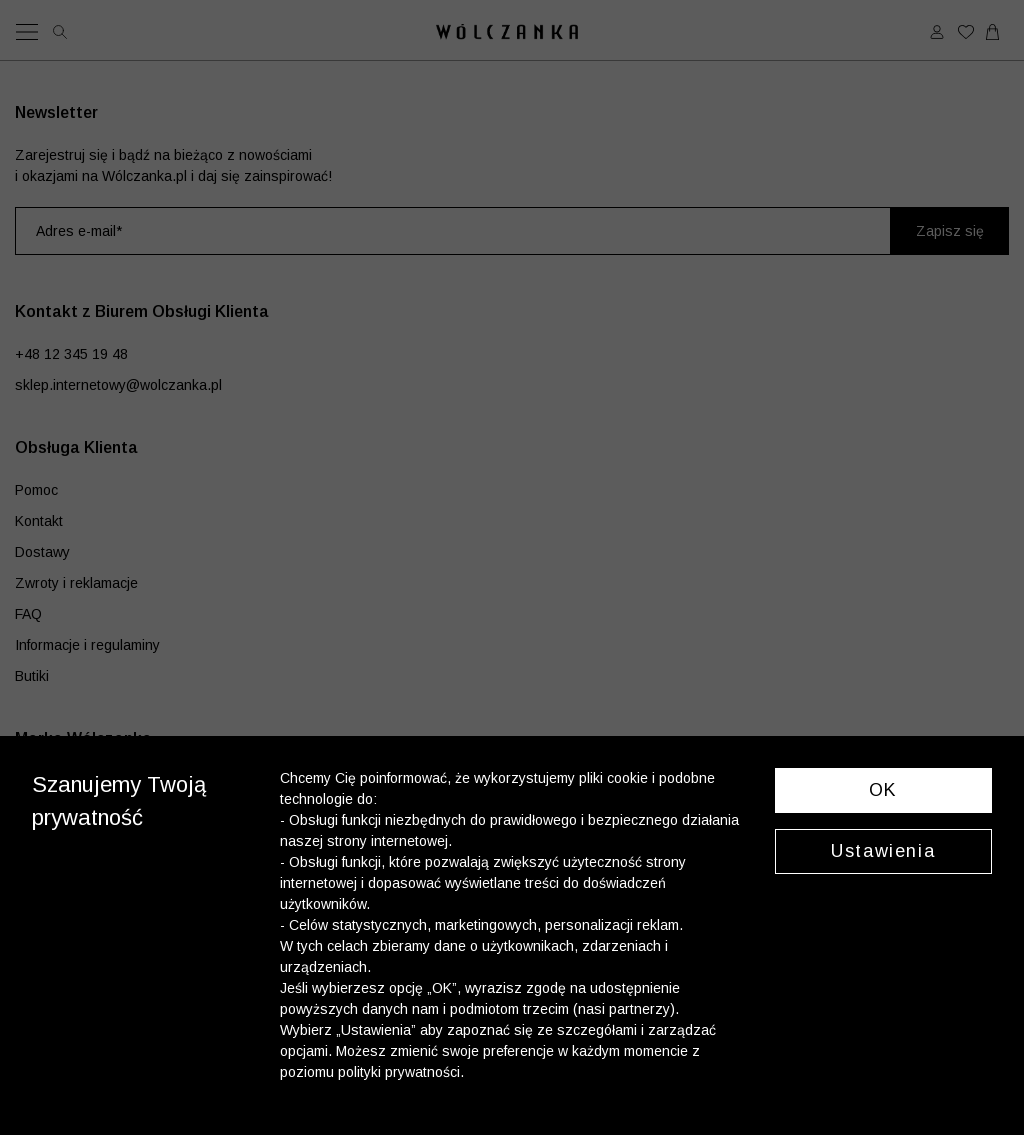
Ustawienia (883, 851)
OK (883, 790)
